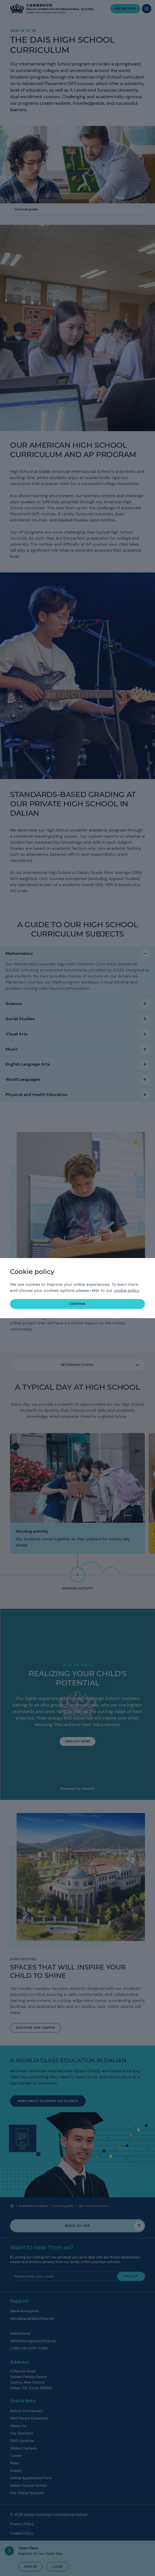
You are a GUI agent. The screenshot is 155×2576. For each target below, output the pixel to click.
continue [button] (77, 1304)
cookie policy (126, 1290)
